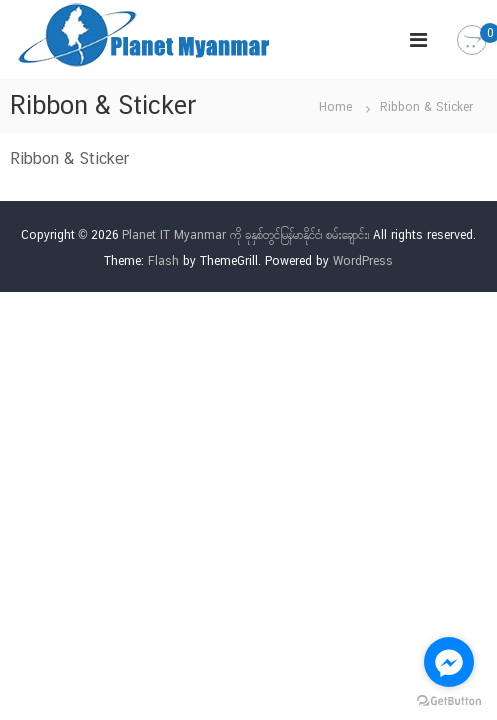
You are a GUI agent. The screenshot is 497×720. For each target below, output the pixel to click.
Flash (163, 261)
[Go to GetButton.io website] (449, 700)
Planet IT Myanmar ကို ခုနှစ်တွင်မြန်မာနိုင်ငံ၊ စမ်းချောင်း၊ (245, 235)
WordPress (363, 261)
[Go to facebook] (449, 662)
